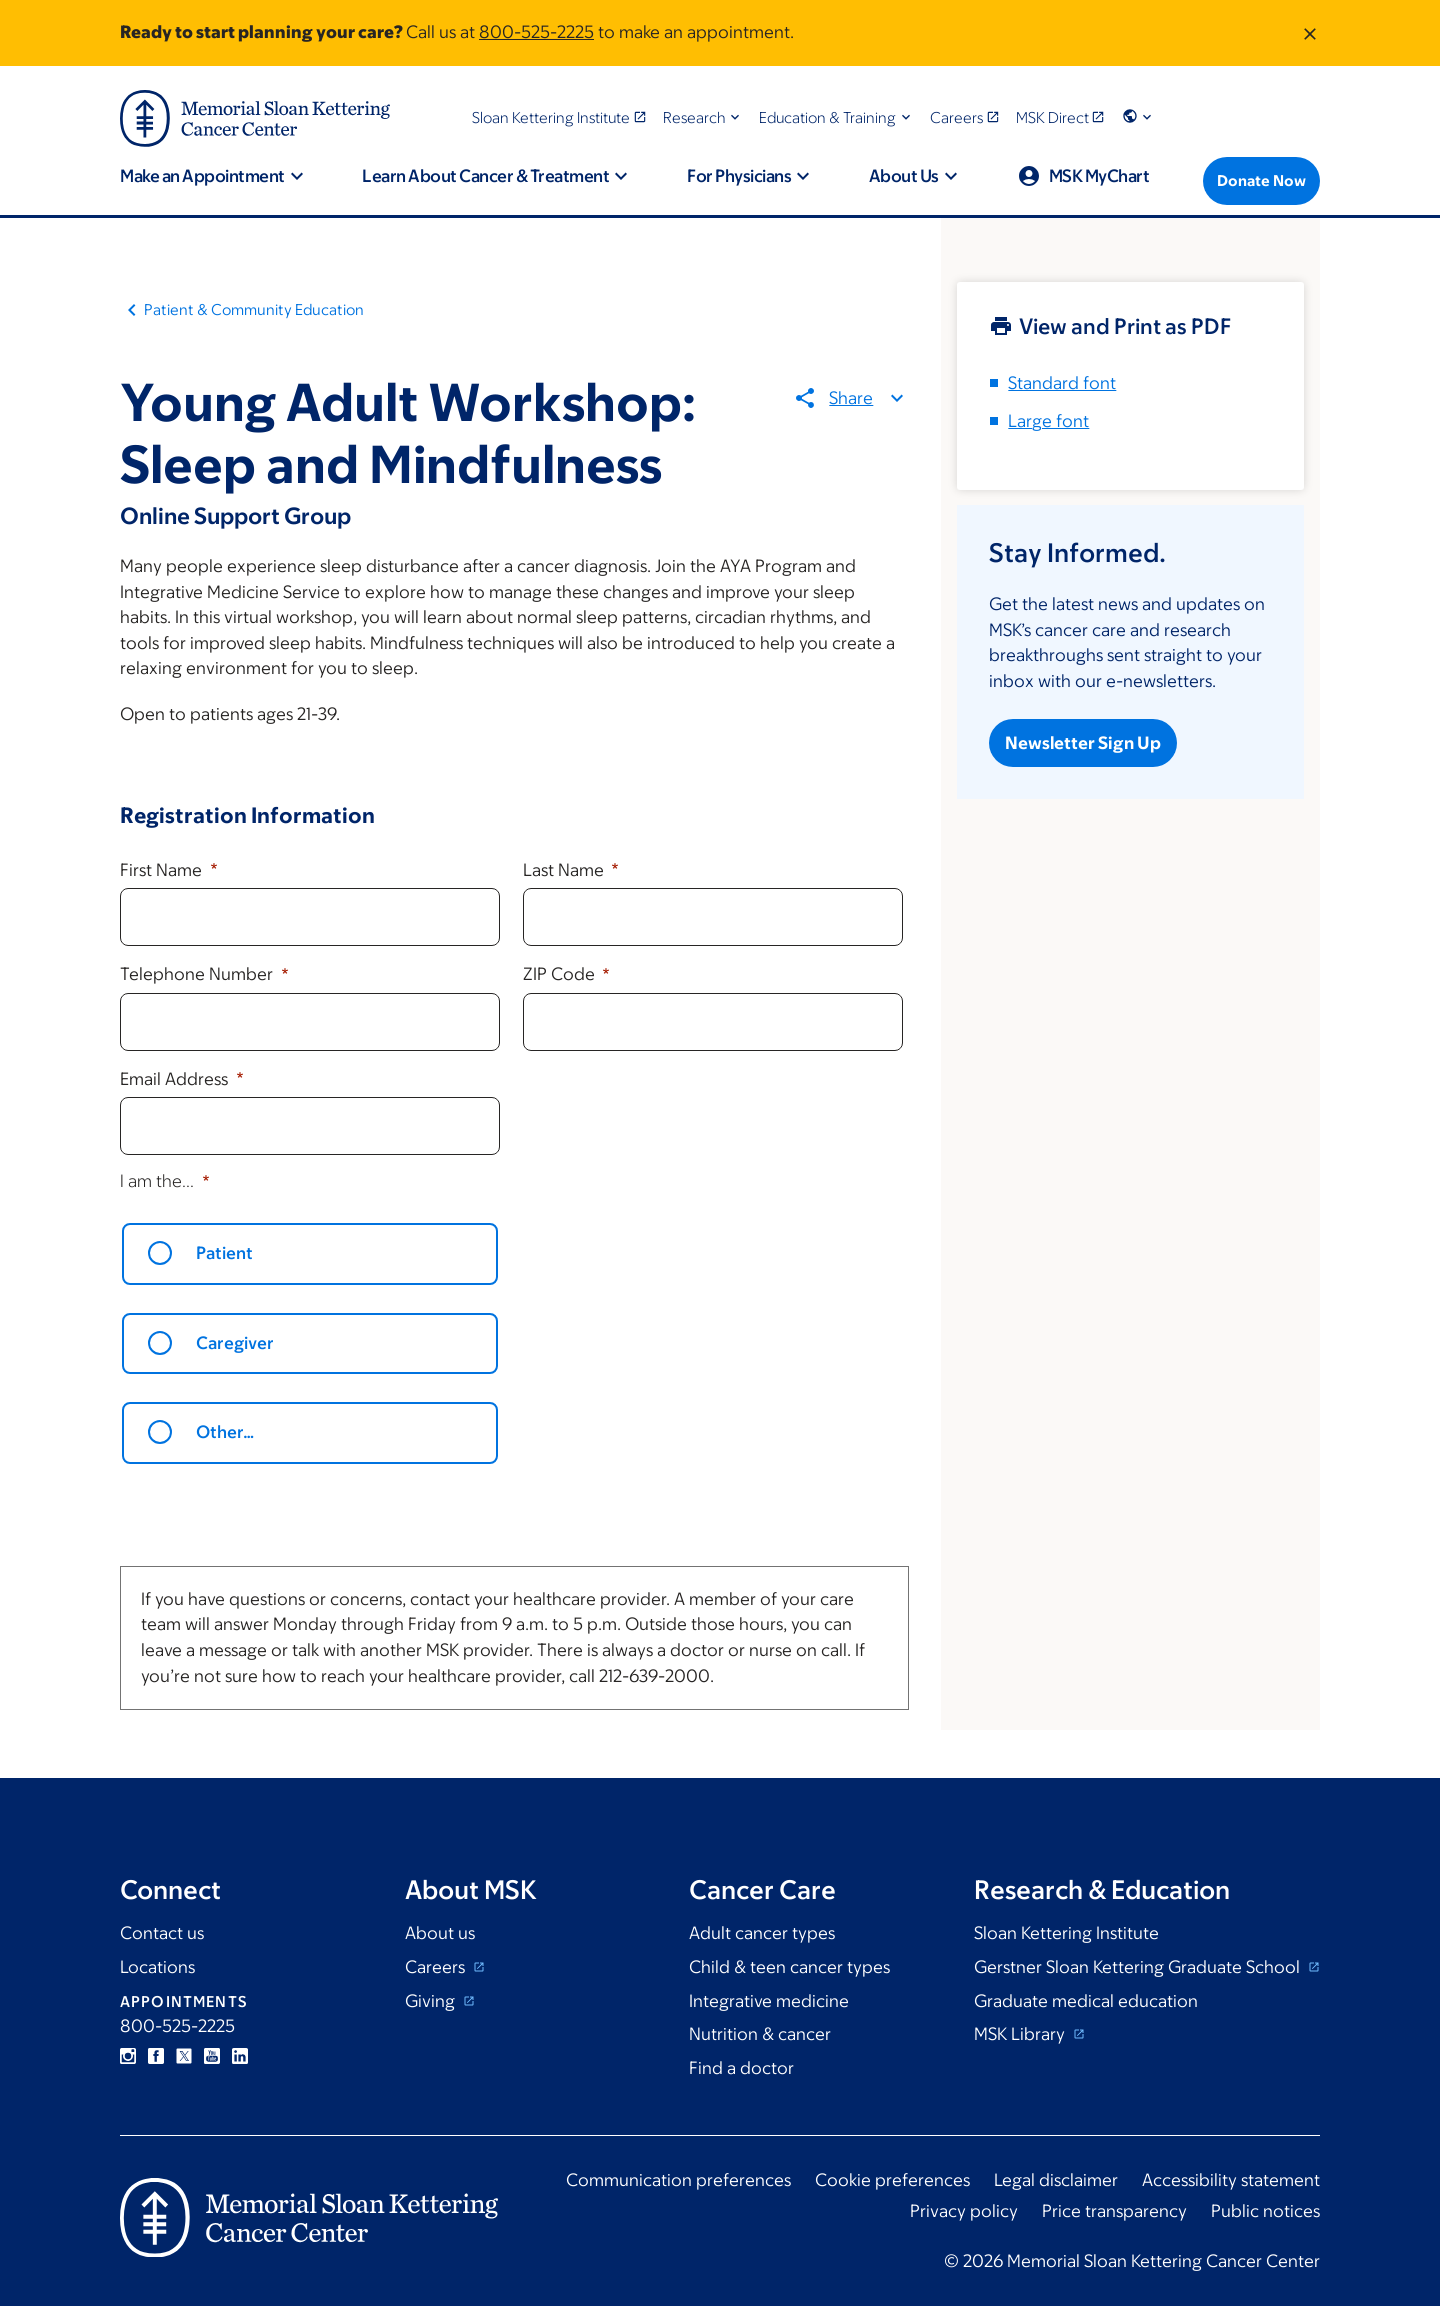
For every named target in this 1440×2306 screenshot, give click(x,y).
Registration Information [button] (247, 815)
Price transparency (1114, 2211)
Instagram (128, 2056)
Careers (437, 1967)
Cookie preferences (892, 2180)
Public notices (1265, 2211)
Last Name (565, 870)
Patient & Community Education (254, 309)
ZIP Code (561, 974)
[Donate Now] (1261, 181)
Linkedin (240, 2056)
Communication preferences (678, 2180)
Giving (432, 2001)
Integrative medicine (769, 2001)
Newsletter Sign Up (1083, 743)
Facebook (156, 2056)
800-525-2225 (536, 32)
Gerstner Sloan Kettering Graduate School (1139, 1967)
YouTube (212, 2056)
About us (440, 1933)
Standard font (1062, 383)
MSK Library (1021, 2034)
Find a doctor (741, 2068)
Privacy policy (964, 2211)
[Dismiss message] (1310, 33)
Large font (1048, 421)
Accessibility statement (1231, 2180)
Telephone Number (198, 974)
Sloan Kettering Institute (1066, 1933)
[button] (703, 117)
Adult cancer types (762, 1933)
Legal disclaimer (1056, 2180)
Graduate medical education (1086, 2001)
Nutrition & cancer (760, 2034)
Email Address (176, 1079)
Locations (157, 1967)
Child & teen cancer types (789, 1967)
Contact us (162, 1933)
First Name (163, 870)
